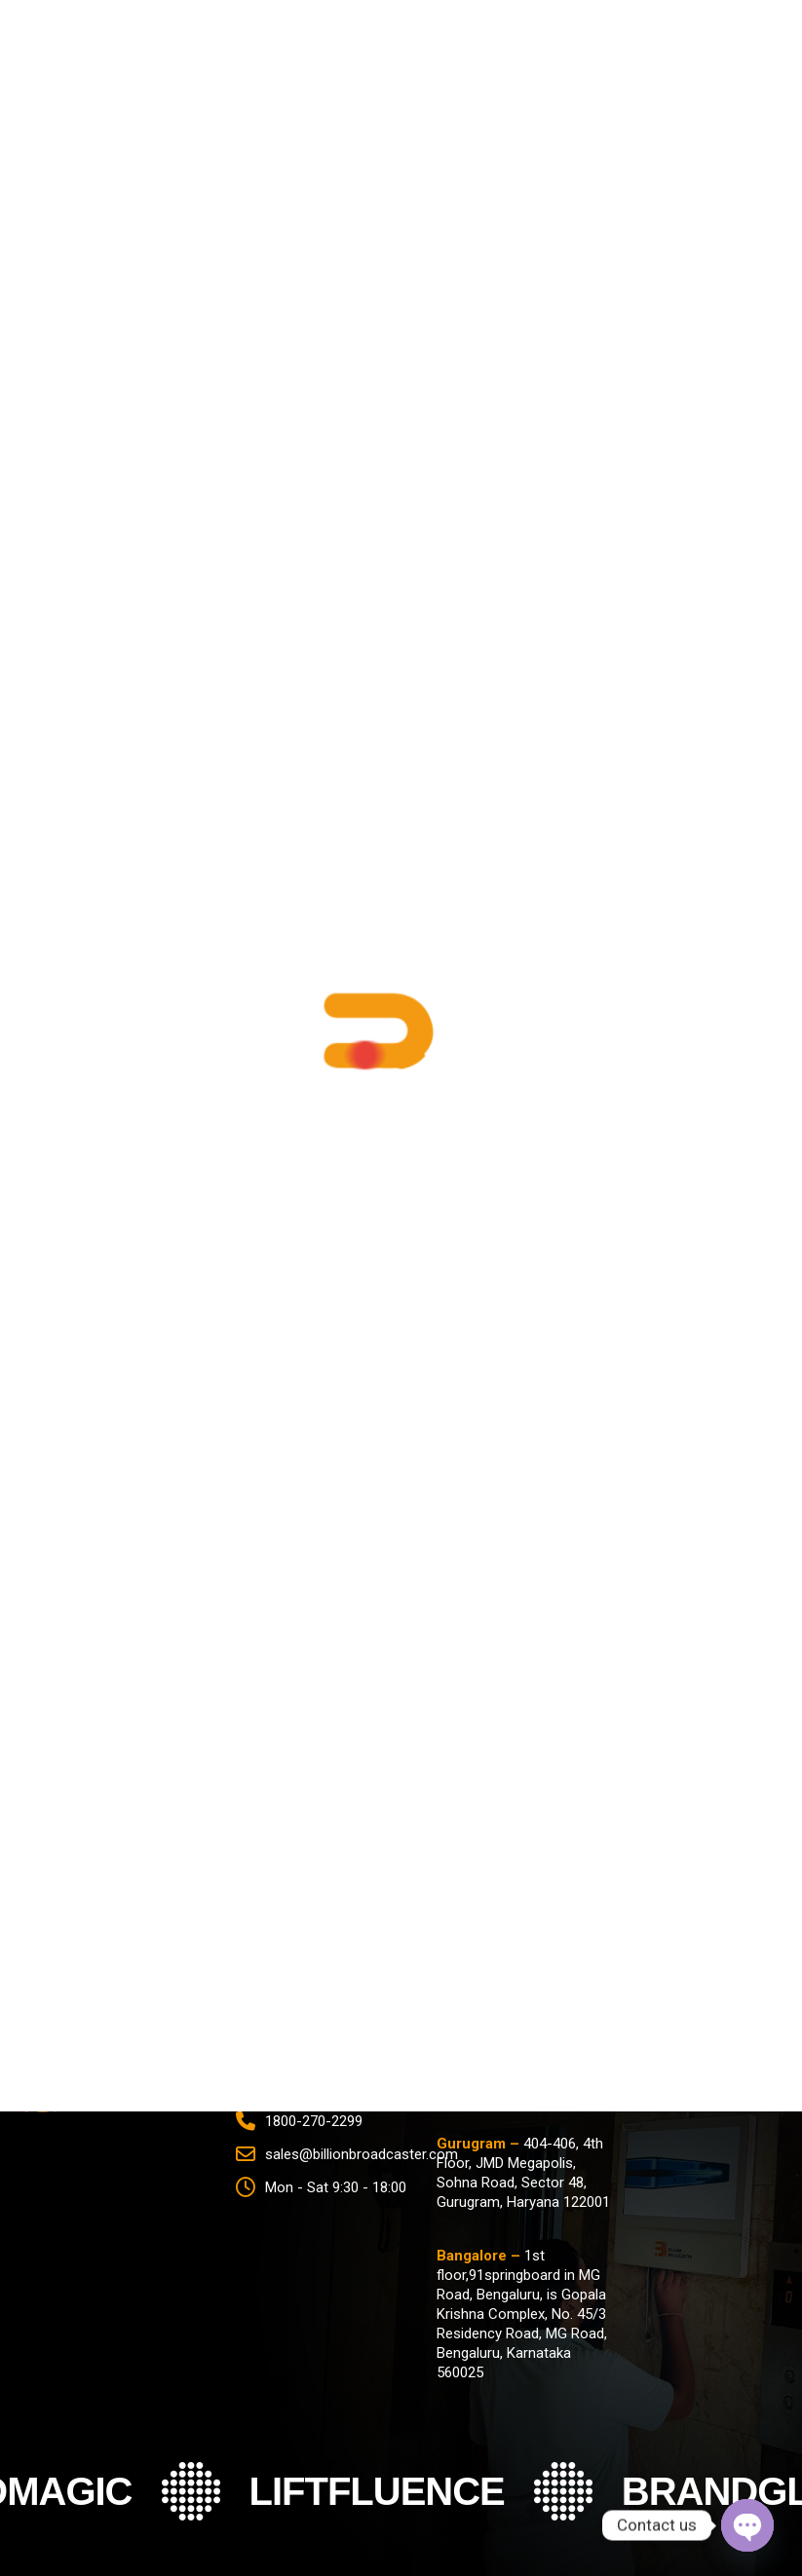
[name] (401, 1863)
